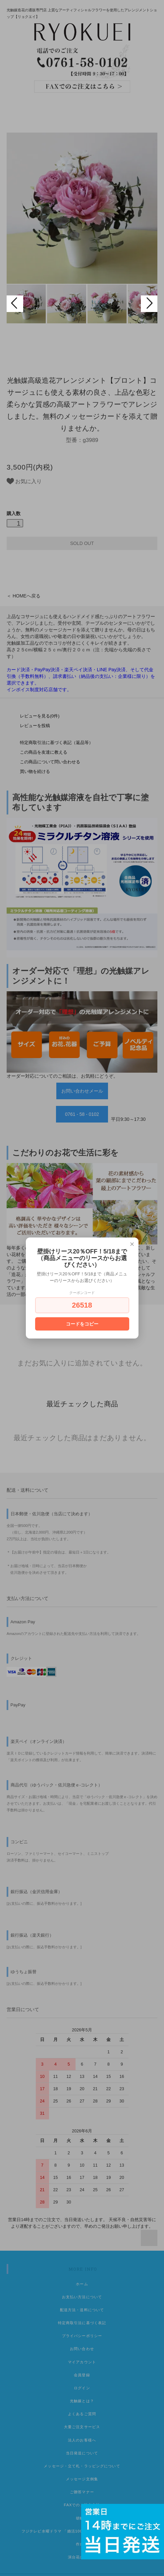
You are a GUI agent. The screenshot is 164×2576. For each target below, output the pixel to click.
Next (149, 303)
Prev (15, 303)
